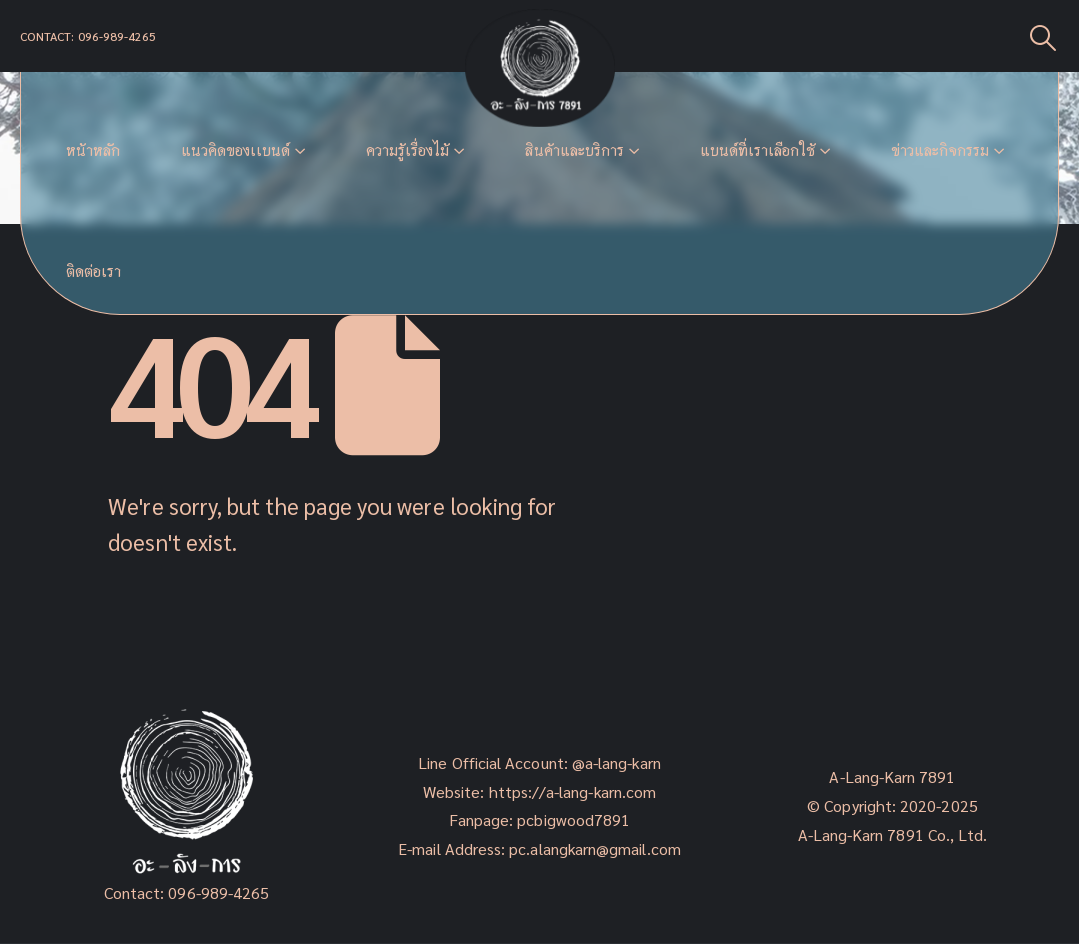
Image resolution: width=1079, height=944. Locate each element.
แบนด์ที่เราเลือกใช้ (757, 150)
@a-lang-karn (616, 762)
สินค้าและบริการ (574, 150)
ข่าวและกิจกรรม (940, 150)
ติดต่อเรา (93, 271)
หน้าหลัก (93, 150)
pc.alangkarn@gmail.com (593, 848)
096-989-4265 (218, 892)
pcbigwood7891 (573, 819)
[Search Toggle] (1043, 36)
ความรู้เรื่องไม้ (407, 150)
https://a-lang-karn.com (573, 791)
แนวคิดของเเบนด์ (235, 150)
